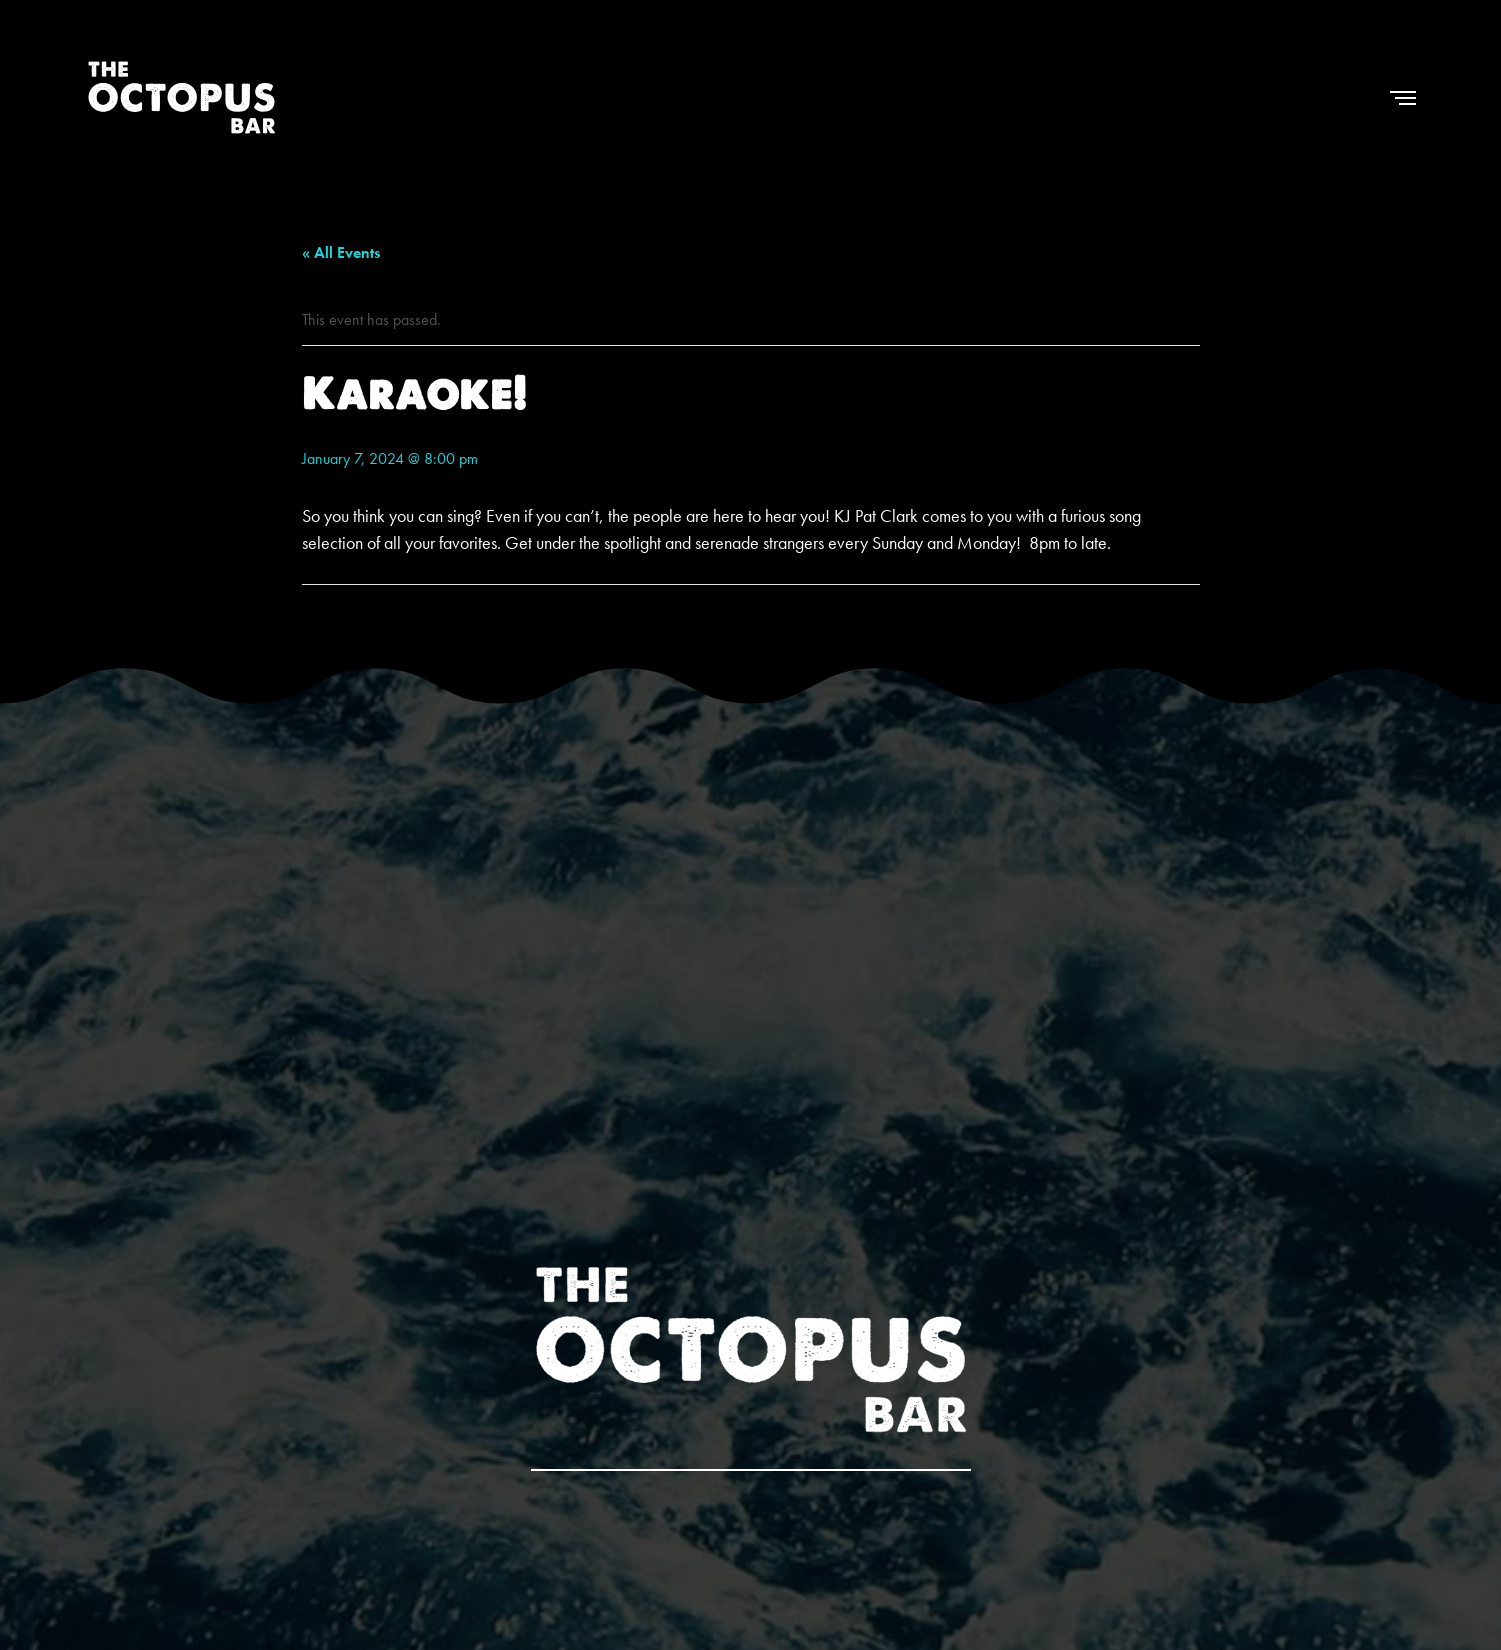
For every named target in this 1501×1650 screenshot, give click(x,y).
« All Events (341, 252)
